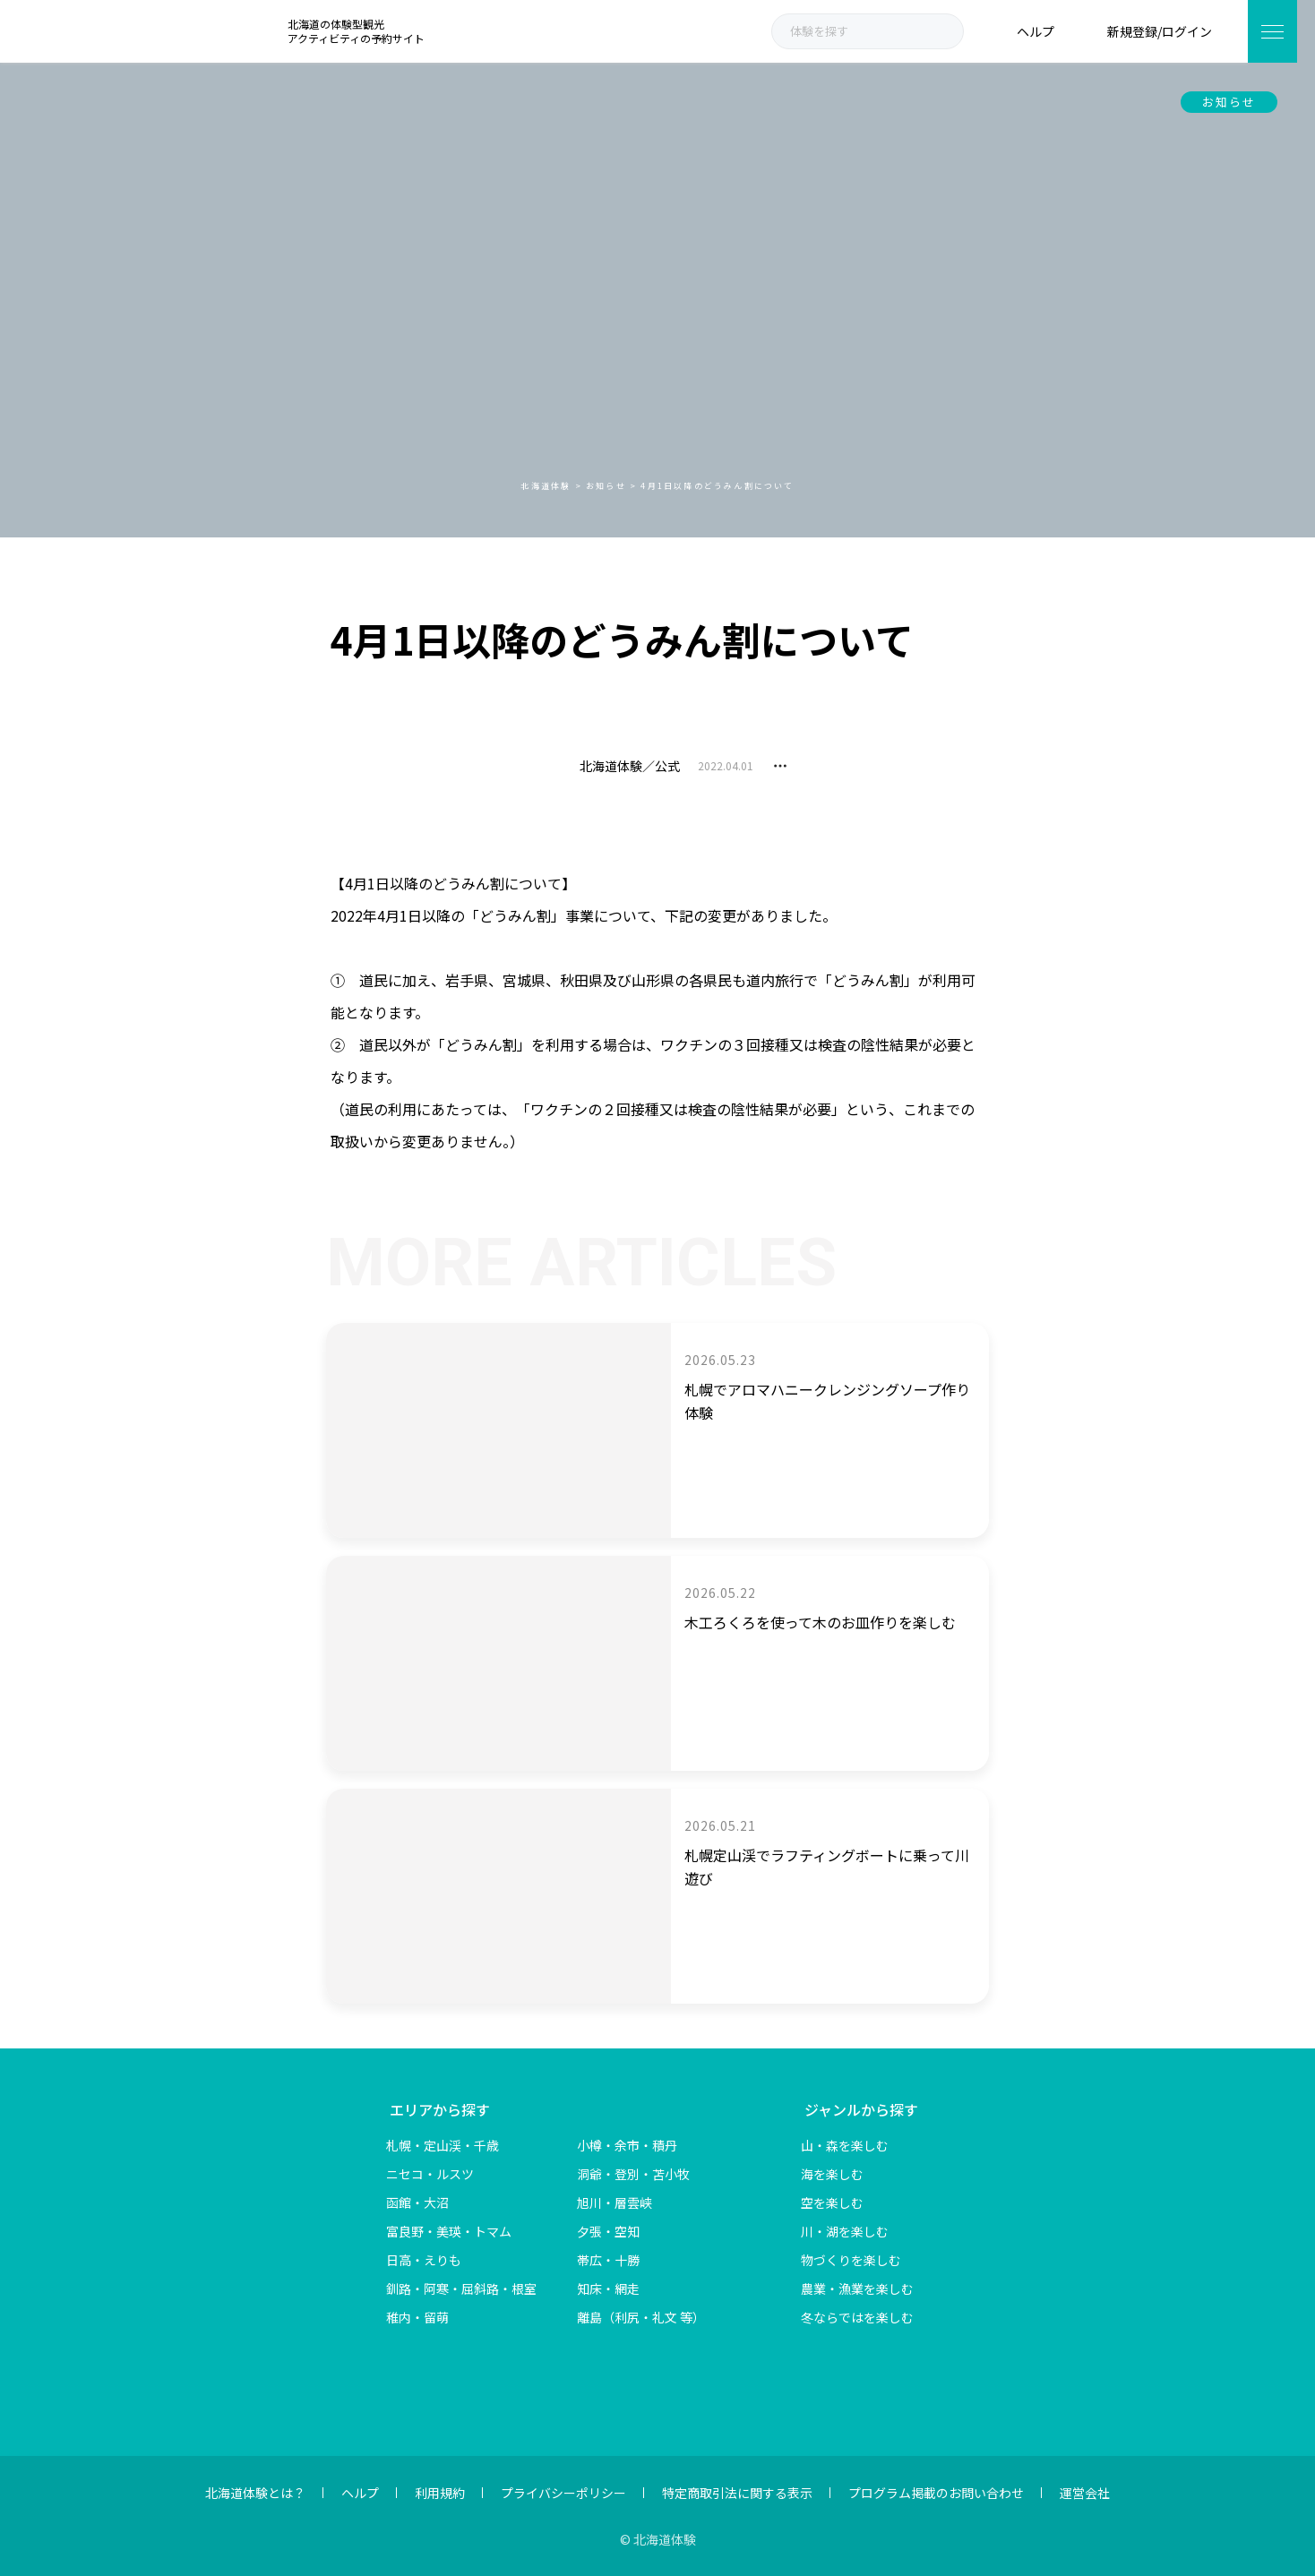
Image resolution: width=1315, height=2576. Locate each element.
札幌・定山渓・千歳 (442, 2145)
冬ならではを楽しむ (857, 2317)
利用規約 (440, 2493)
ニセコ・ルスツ (430, 2174)
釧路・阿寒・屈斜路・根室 (461, 2288)
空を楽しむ (832, 2202)
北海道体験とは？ (255, 2493)
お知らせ (1229, 101)
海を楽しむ (832, 2174)
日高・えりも (423, 2260)
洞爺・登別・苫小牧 (633, 2174)
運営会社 (1085, 2493)
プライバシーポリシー (563, 2493)
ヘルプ (360, 2493)
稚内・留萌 (417, 2317)
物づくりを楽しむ (851, 2260)
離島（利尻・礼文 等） (641, 2317)
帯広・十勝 (608, 2260)
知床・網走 (608, 2288)
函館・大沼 (417, 2202)
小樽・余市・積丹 (627, 2145)
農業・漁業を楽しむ (857, 2288)
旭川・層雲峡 (614, 2202)
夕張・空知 (608, 2231)
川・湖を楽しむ (845, 2231)
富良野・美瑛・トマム (448, 2231)
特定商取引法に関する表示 (737, 2493)
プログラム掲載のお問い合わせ (936, 2493)
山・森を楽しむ (845, 2145)
